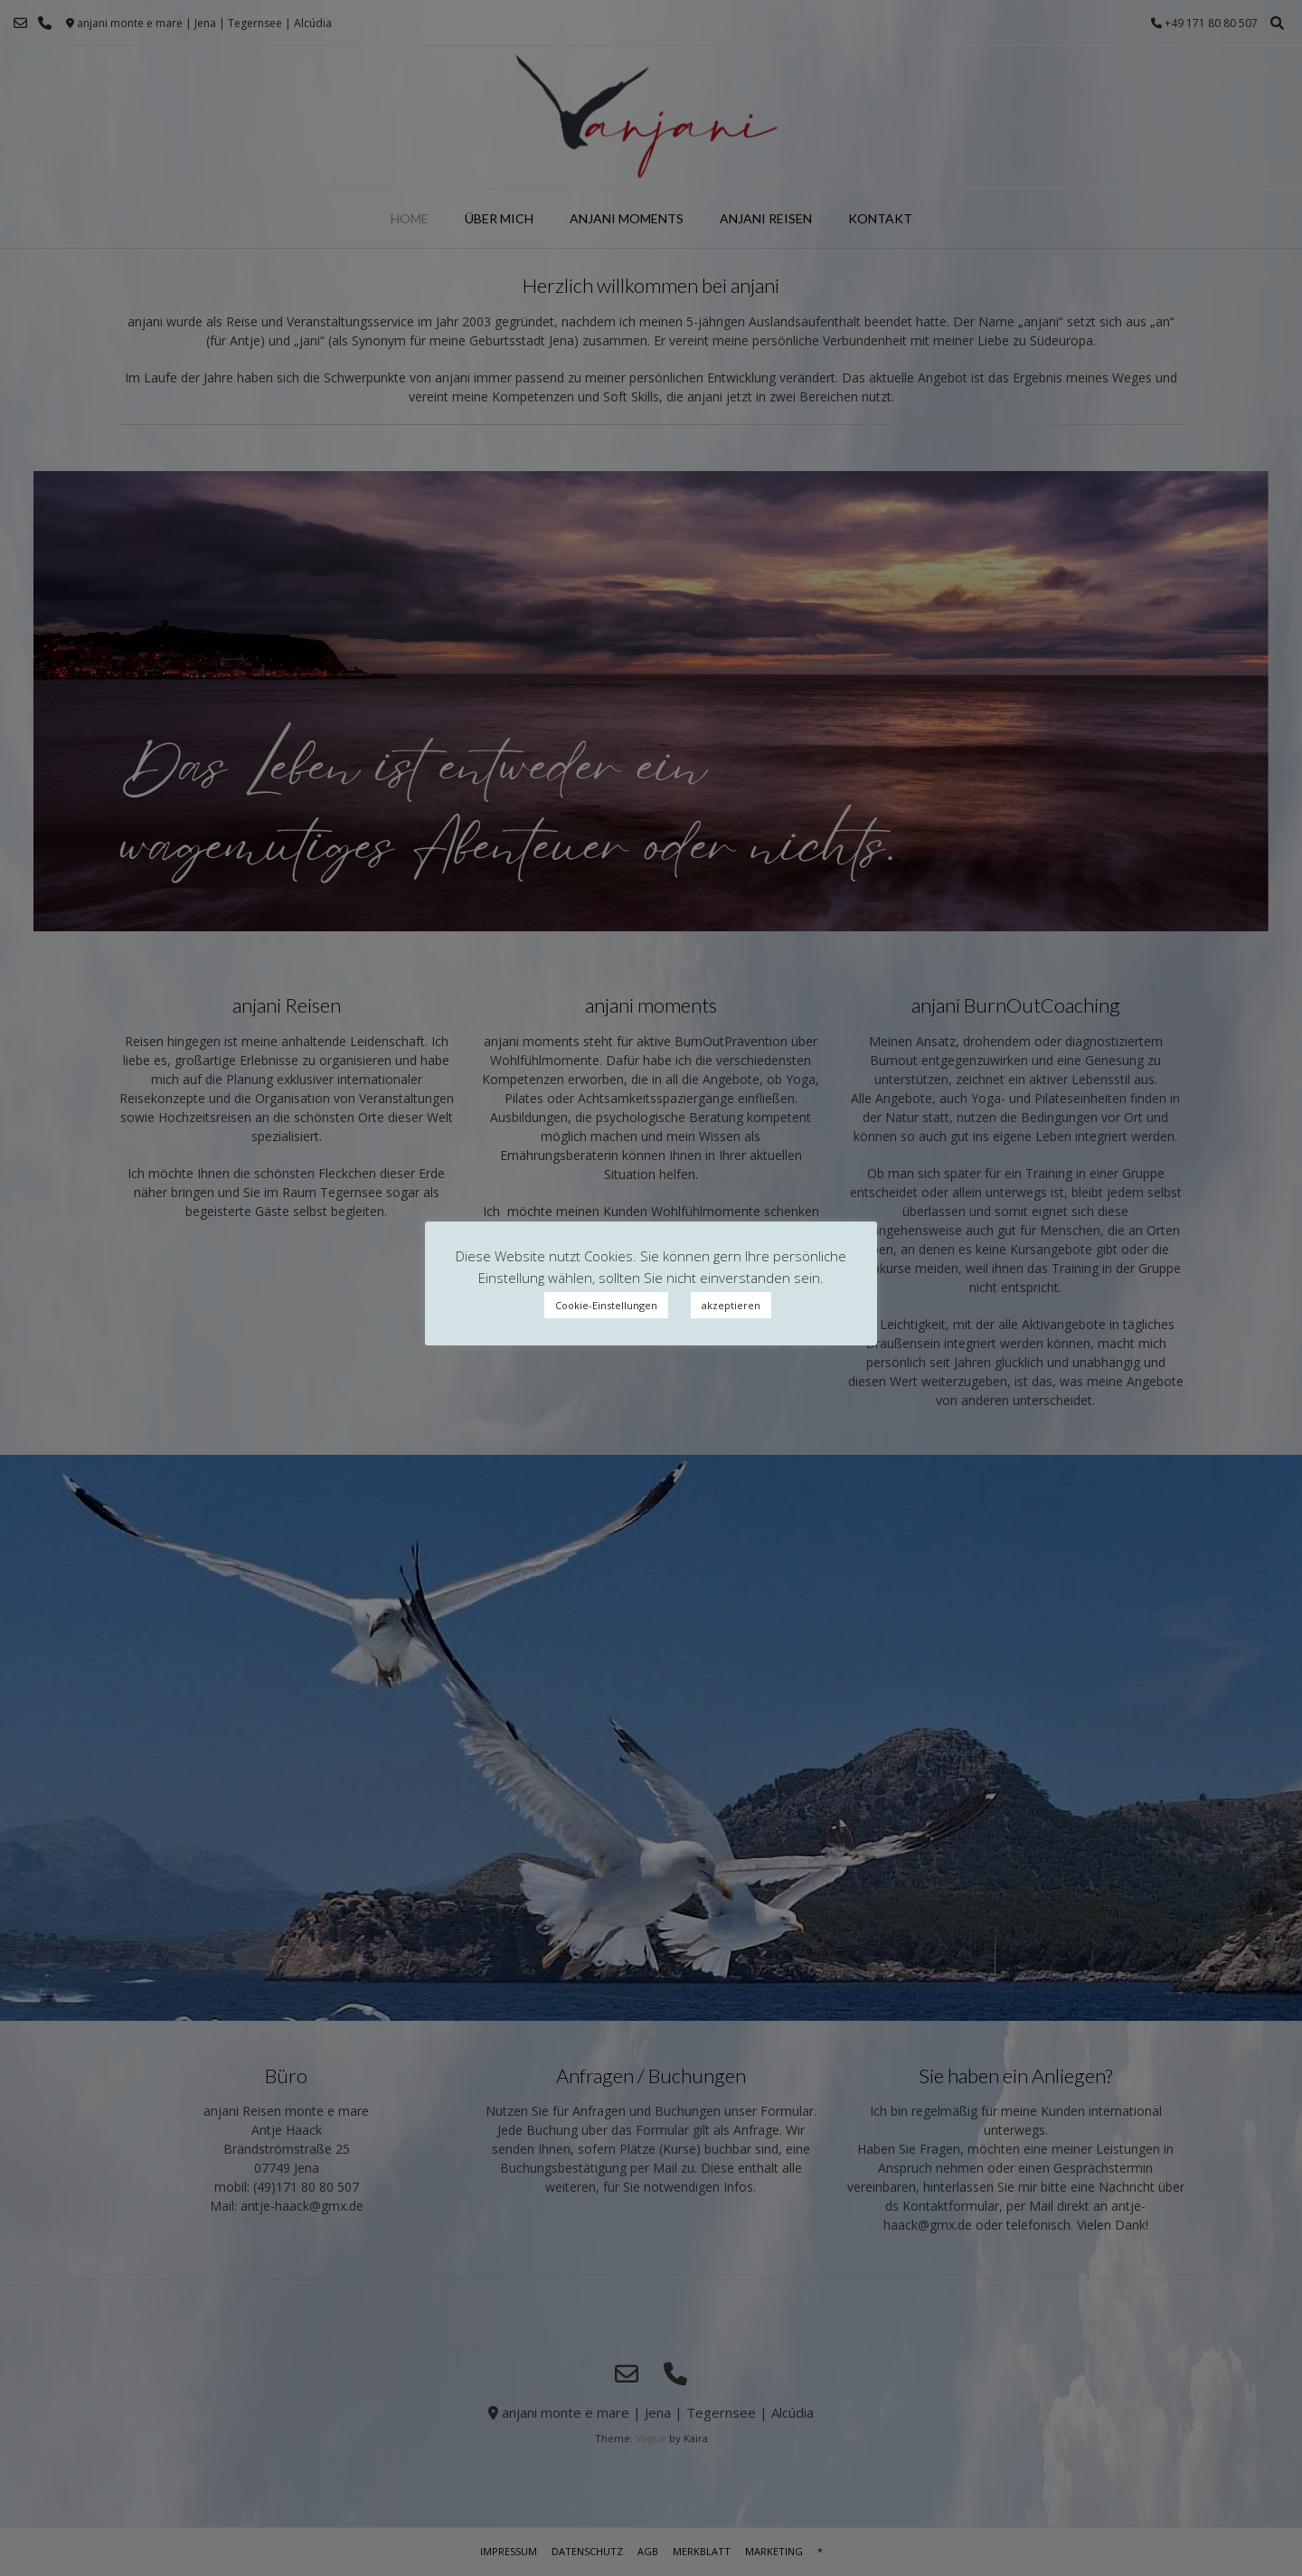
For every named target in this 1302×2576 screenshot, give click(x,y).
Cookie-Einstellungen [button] (606, 1305)
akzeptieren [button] (731, 1305)
